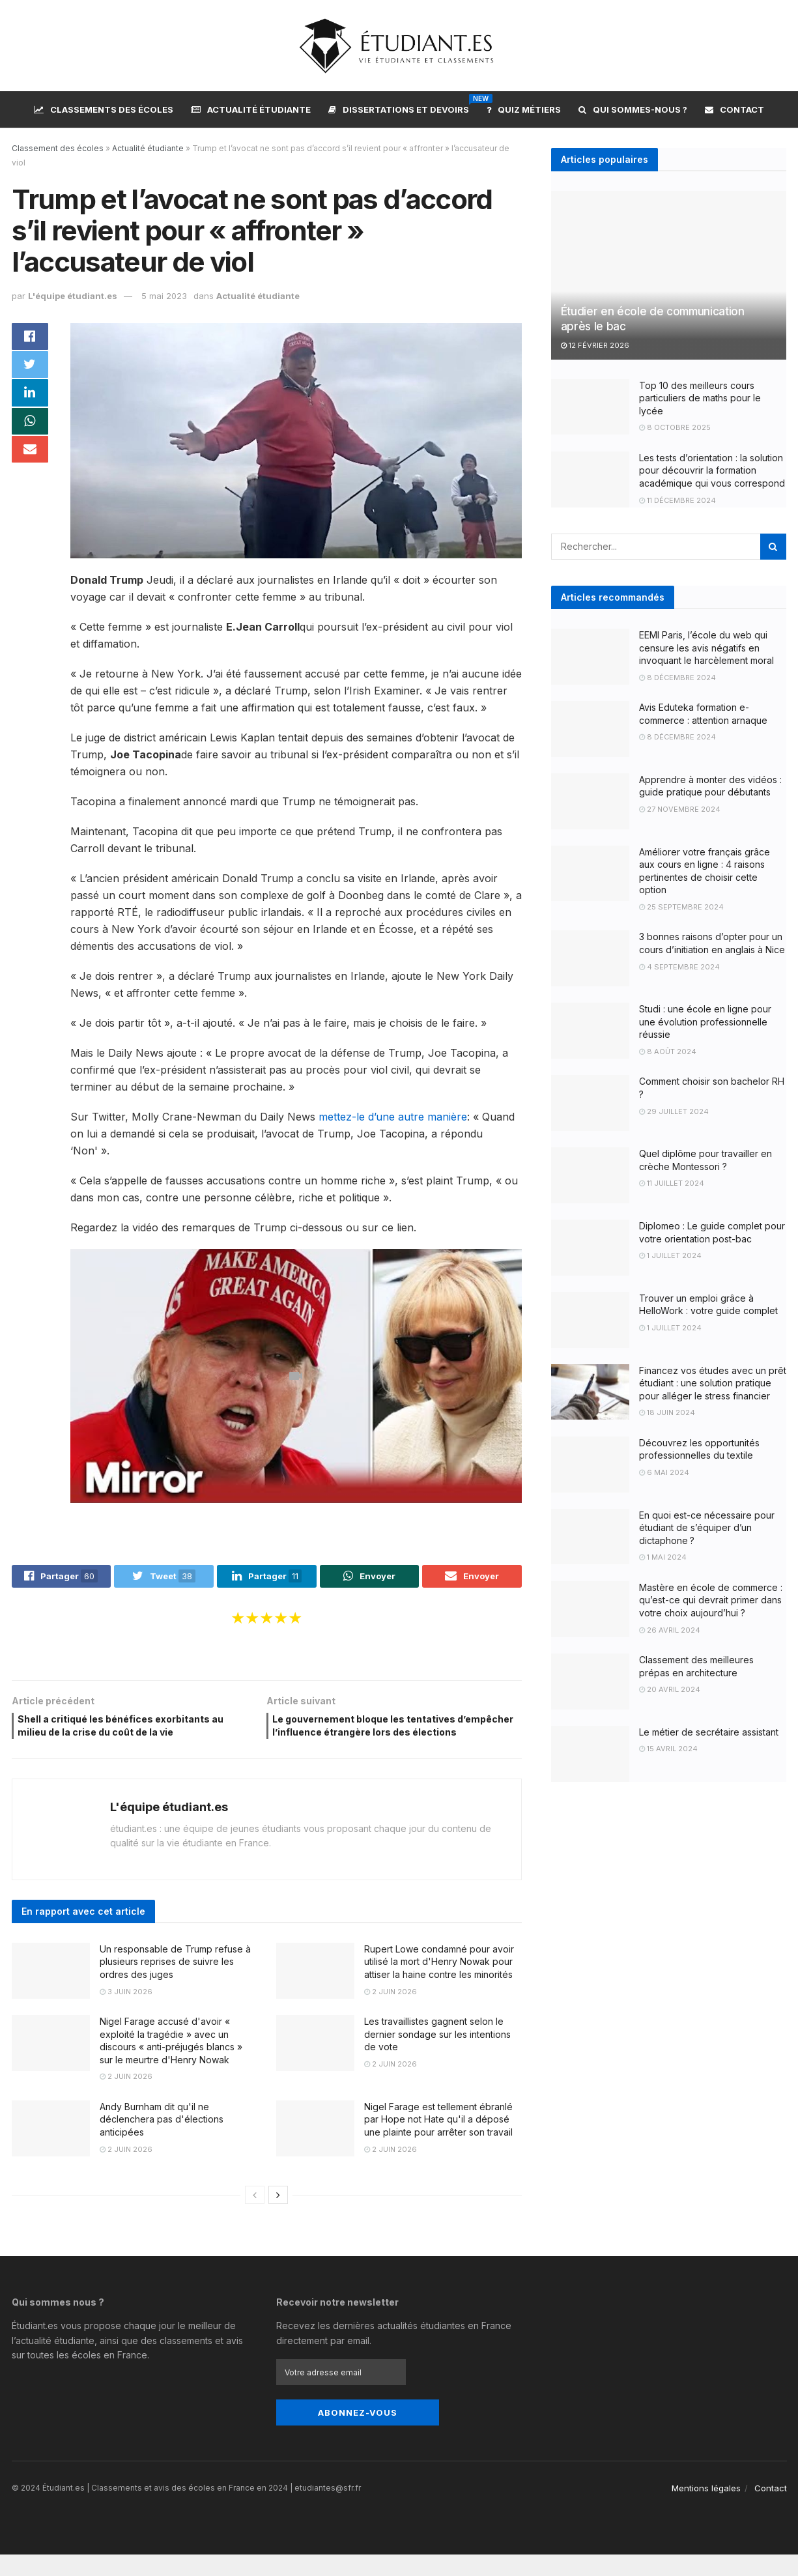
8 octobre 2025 (675, 427)
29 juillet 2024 (674, 1111)
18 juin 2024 (667, 1412)
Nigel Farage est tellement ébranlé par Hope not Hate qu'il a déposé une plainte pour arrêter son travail (438, 2141)
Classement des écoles (58, 148)
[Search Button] (773, 547)
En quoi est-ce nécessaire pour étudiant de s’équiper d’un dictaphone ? (707, 1528)
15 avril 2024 (668, 1748)
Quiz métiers (524, 109)
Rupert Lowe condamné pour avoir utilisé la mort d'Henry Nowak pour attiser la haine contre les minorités (439, 1983)
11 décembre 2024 (677, 500)
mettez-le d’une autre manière (393, 1116)
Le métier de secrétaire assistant (708, 1732)
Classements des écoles (103, 109)
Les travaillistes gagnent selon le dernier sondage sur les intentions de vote (437, 2055)
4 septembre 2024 (679, 966)
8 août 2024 (667, 1051)
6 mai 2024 (664, 1472)
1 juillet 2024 (670, 1255)
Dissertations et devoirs (398, 107)
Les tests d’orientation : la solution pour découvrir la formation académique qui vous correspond (712, 470)
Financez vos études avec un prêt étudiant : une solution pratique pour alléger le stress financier (712, 1383)
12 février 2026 (595, 345)
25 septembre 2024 (681, 906)
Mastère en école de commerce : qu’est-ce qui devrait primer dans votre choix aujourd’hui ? (710, 1600)
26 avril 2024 (669, 1630)
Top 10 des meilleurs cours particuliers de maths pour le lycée (700, 398)
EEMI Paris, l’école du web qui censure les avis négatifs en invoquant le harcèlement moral (706, 647)
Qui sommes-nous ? (632, 109)
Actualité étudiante (251, 109)
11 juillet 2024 (671, 1183)
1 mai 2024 (663, 1557)
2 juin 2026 (390, 2013)
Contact (734, 109)
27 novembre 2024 (679, 809)
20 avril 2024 (669, 1689)
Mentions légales (706, 2510)
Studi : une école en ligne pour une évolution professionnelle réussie (705, 1021)
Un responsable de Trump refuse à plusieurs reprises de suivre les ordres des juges (175, 1983)
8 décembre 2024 (677, 677)
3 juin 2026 (126, 2013)
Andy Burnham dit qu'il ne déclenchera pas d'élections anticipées (161, 2141)
